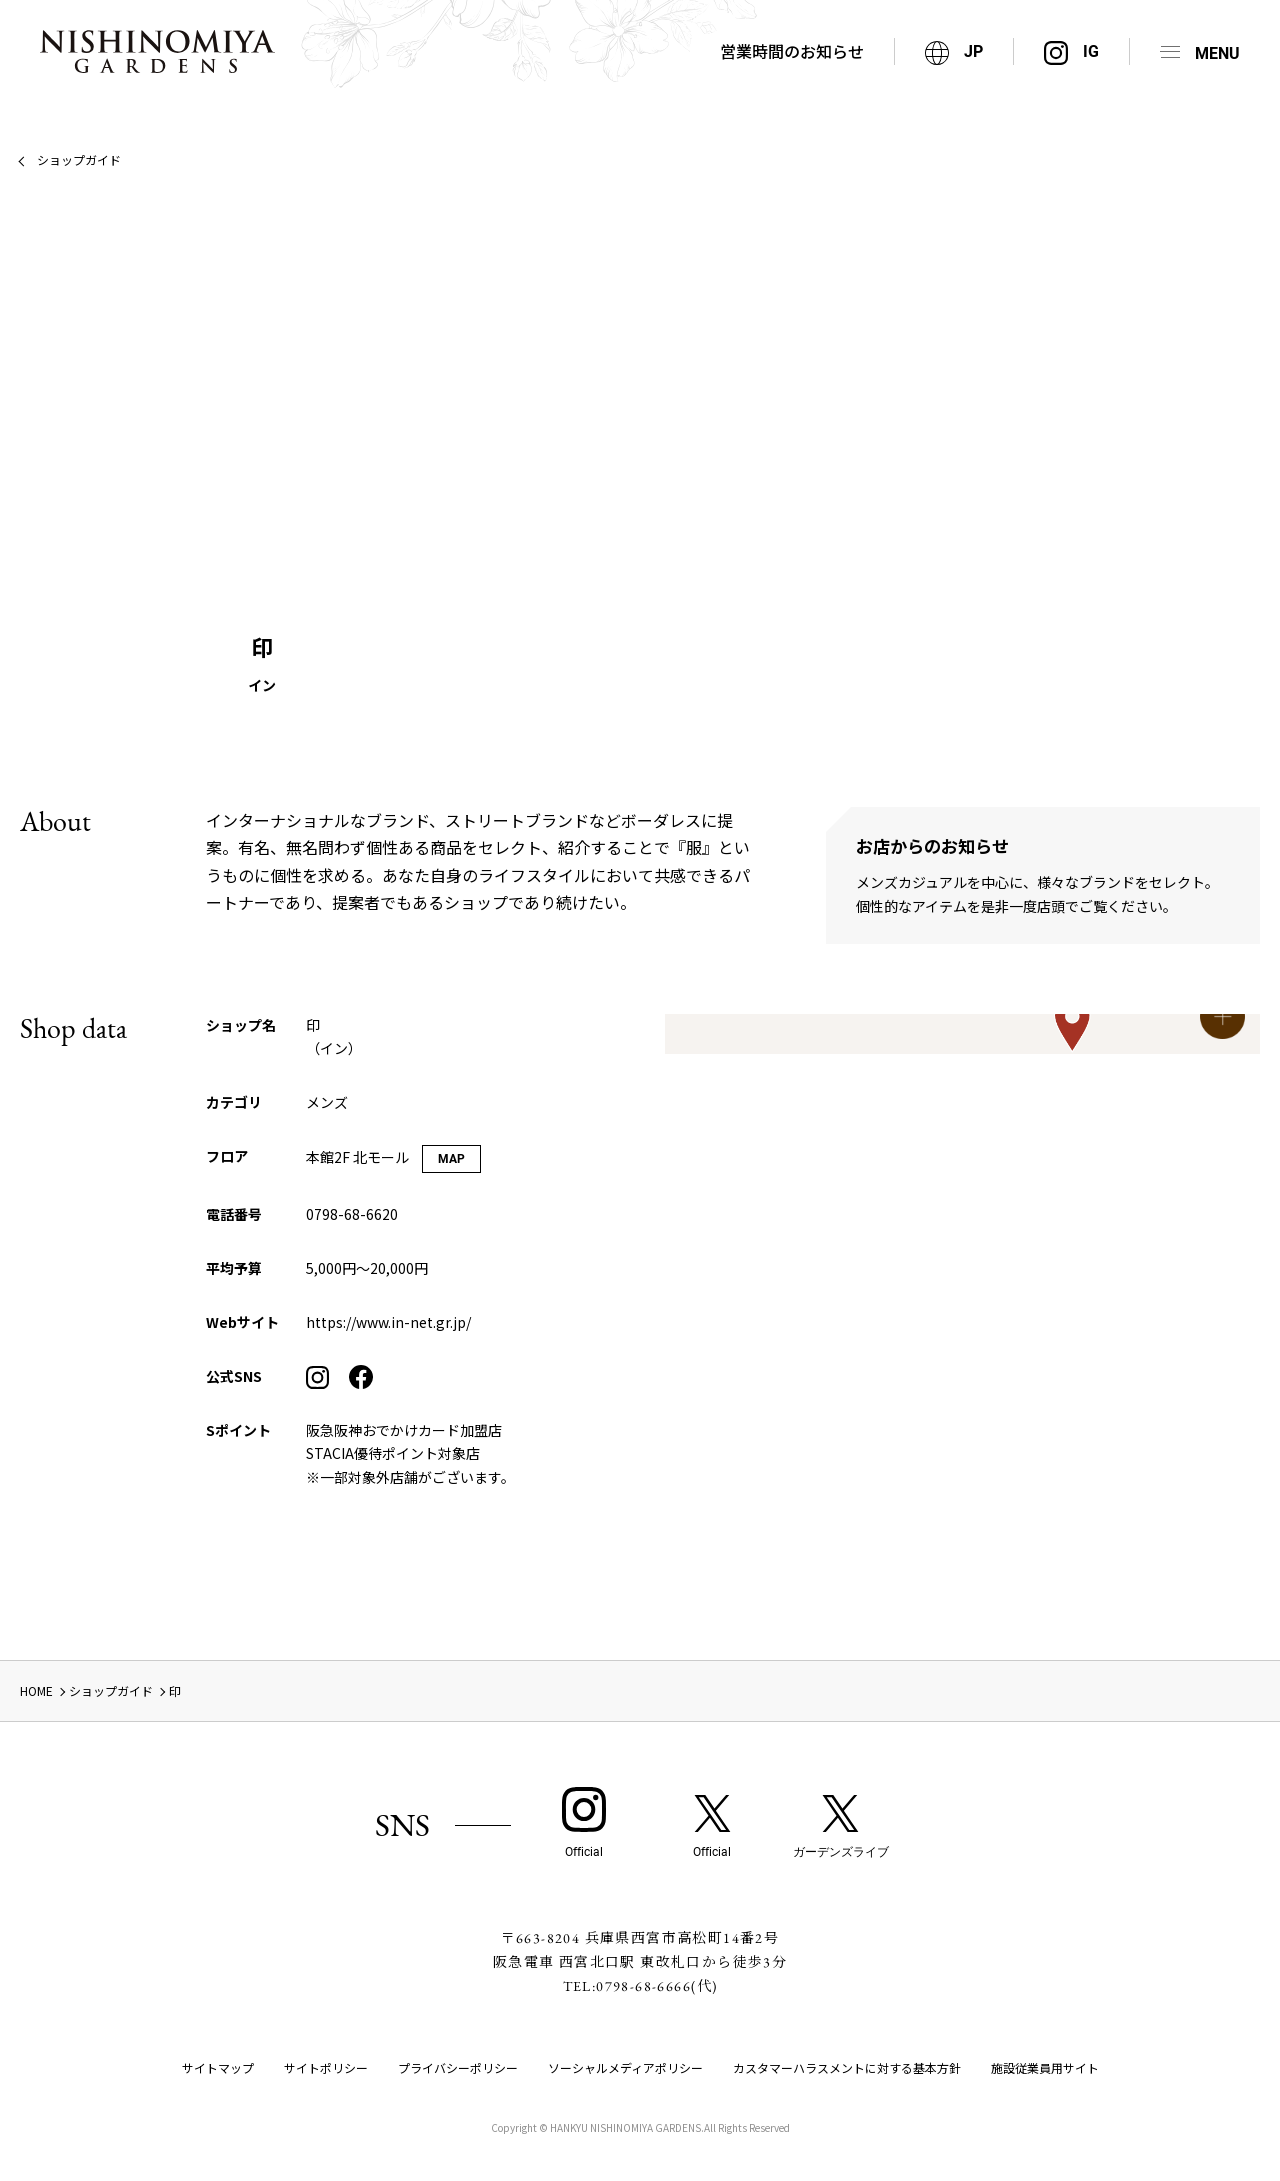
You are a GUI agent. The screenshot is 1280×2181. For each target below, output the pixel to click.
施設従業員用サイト (1045, 2067)
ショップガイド (79, 159)
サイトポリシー (326, 2067)
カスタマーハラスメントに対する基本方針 (847, 2067)
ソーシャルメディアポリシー (625, 2067)
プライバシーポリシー (458, 2067)
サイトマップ (218, 2067)
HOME (36, 1690)
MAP (451, 1159)
